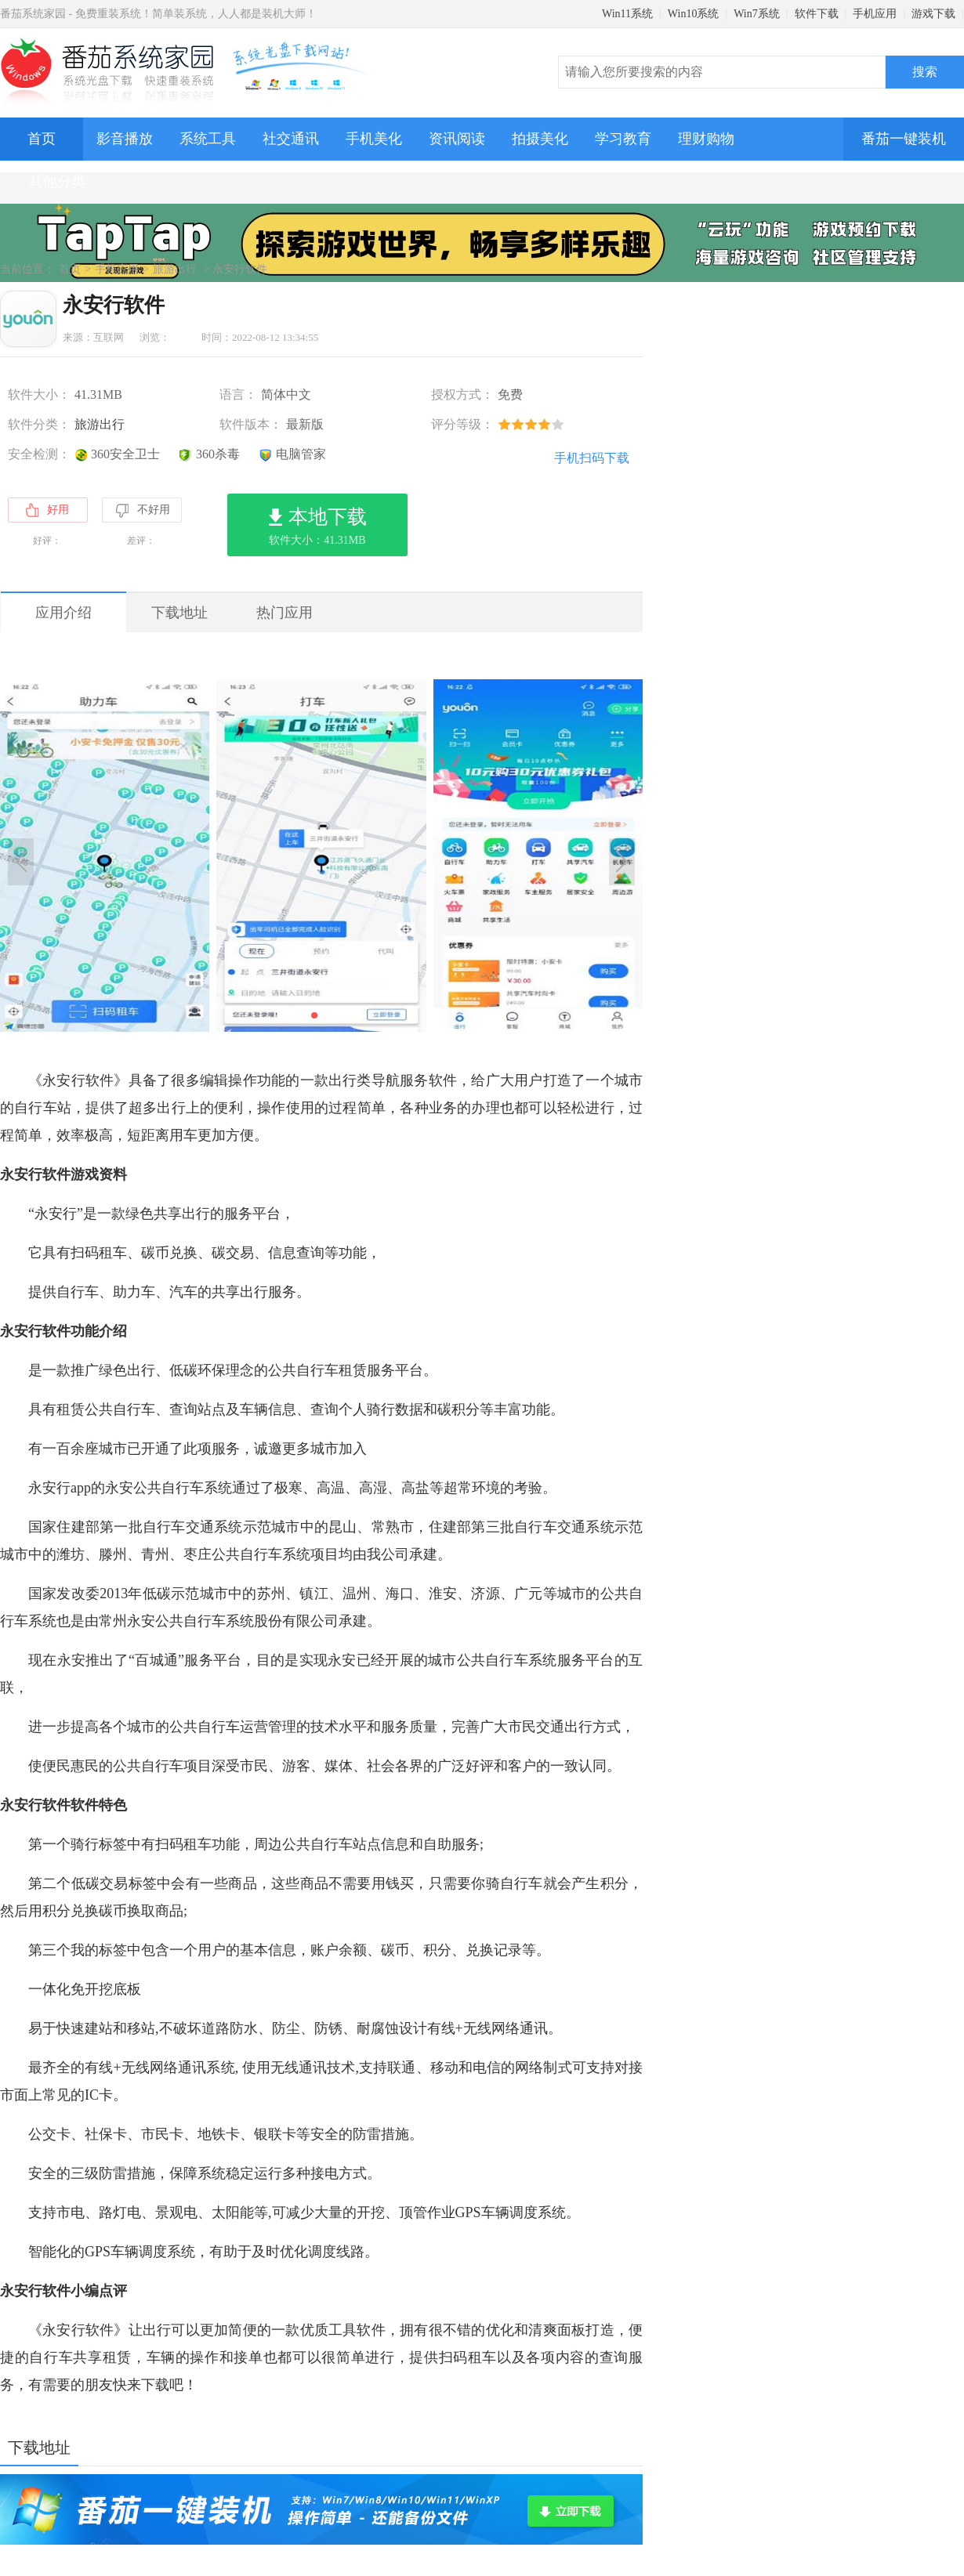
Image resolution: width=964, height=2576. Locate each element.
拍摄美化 (540, 139)
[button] (314, 1015)
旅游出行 (175, 269)
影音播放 (124, 139)
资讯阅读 (457, 139)
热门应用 (284, 612)
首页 (41, 139)
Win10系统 (693, 14)
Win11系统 (627, 14)
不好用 (142, 511)
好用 (46, 510)
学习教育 (623, 139)
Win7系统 (757, 14)
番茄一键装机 (908, 132)
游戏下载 (933, 14)
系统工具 (207, 139)
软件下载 (817, 14)
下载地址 (179, 612)
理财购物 (706, 139)
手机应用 (875, 14)
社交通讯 (291, 139)
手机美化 (374, 139)
